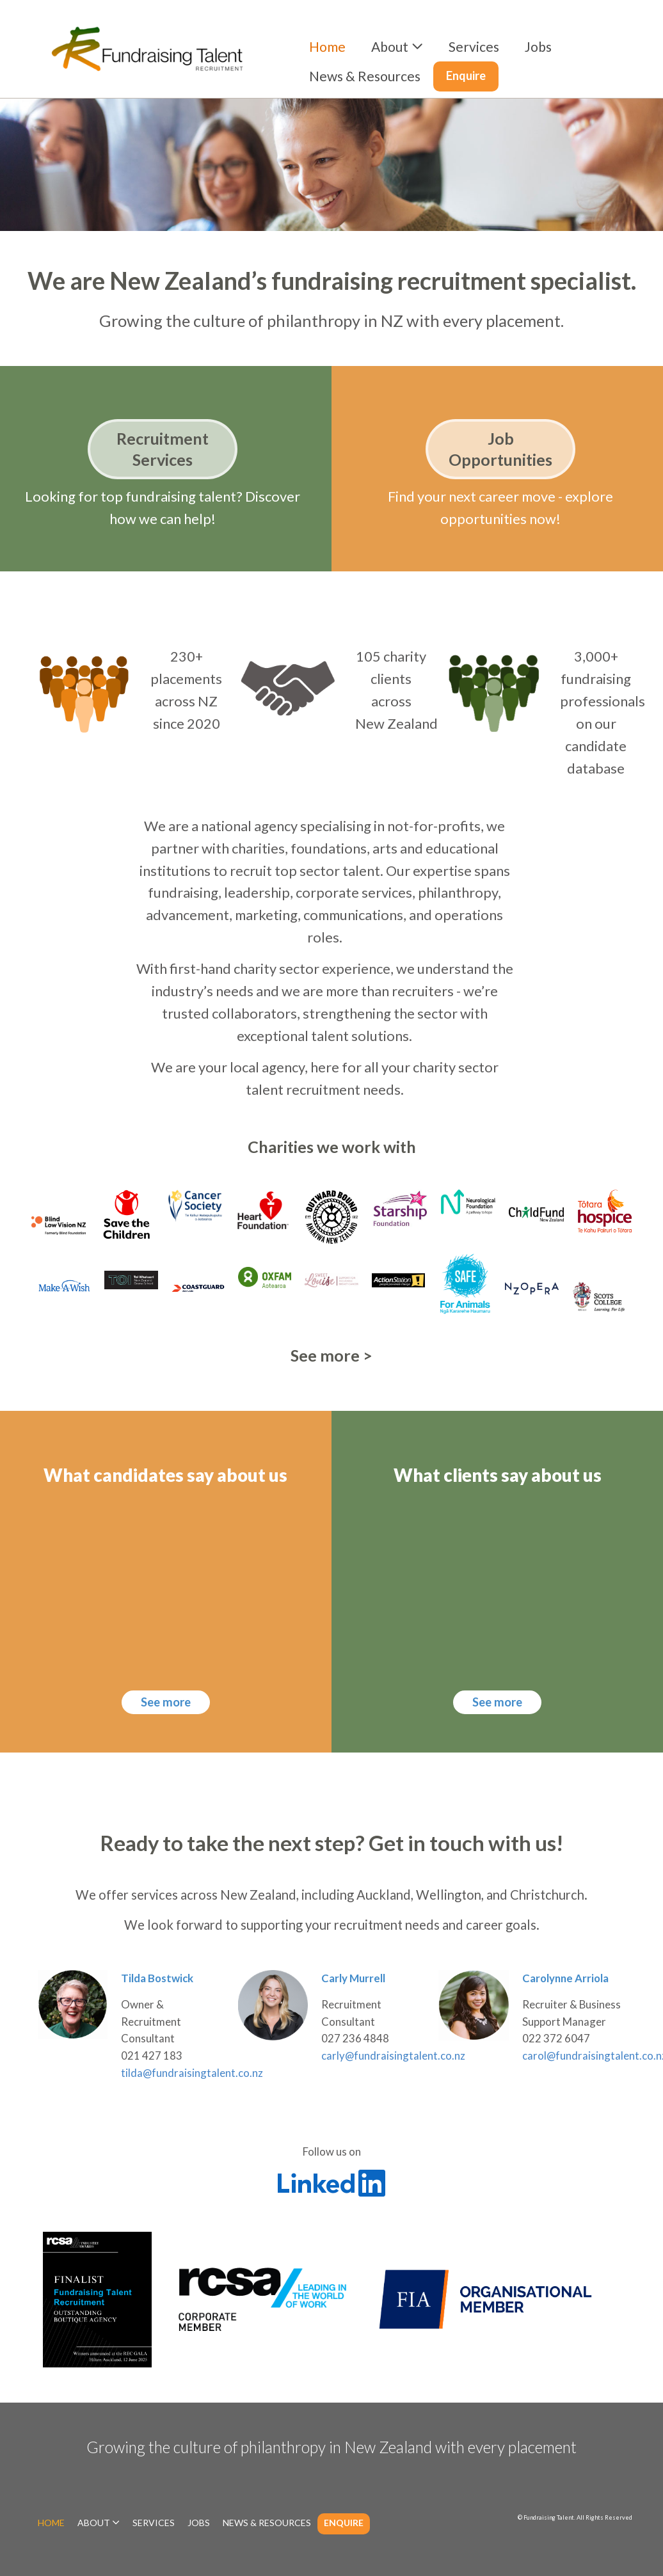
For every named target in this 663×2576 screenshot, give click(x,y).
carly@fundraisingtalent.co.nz (393, 2055)
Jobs (538, 46)
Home (327, 46)
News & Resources (364, 76)
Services (474, 46)
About (389, 46)
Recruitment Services (162, 449)
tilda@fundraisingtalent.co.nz (192, 2072)
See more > (331, 1355)
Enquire (466, 75)
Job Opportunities (500, 449)
